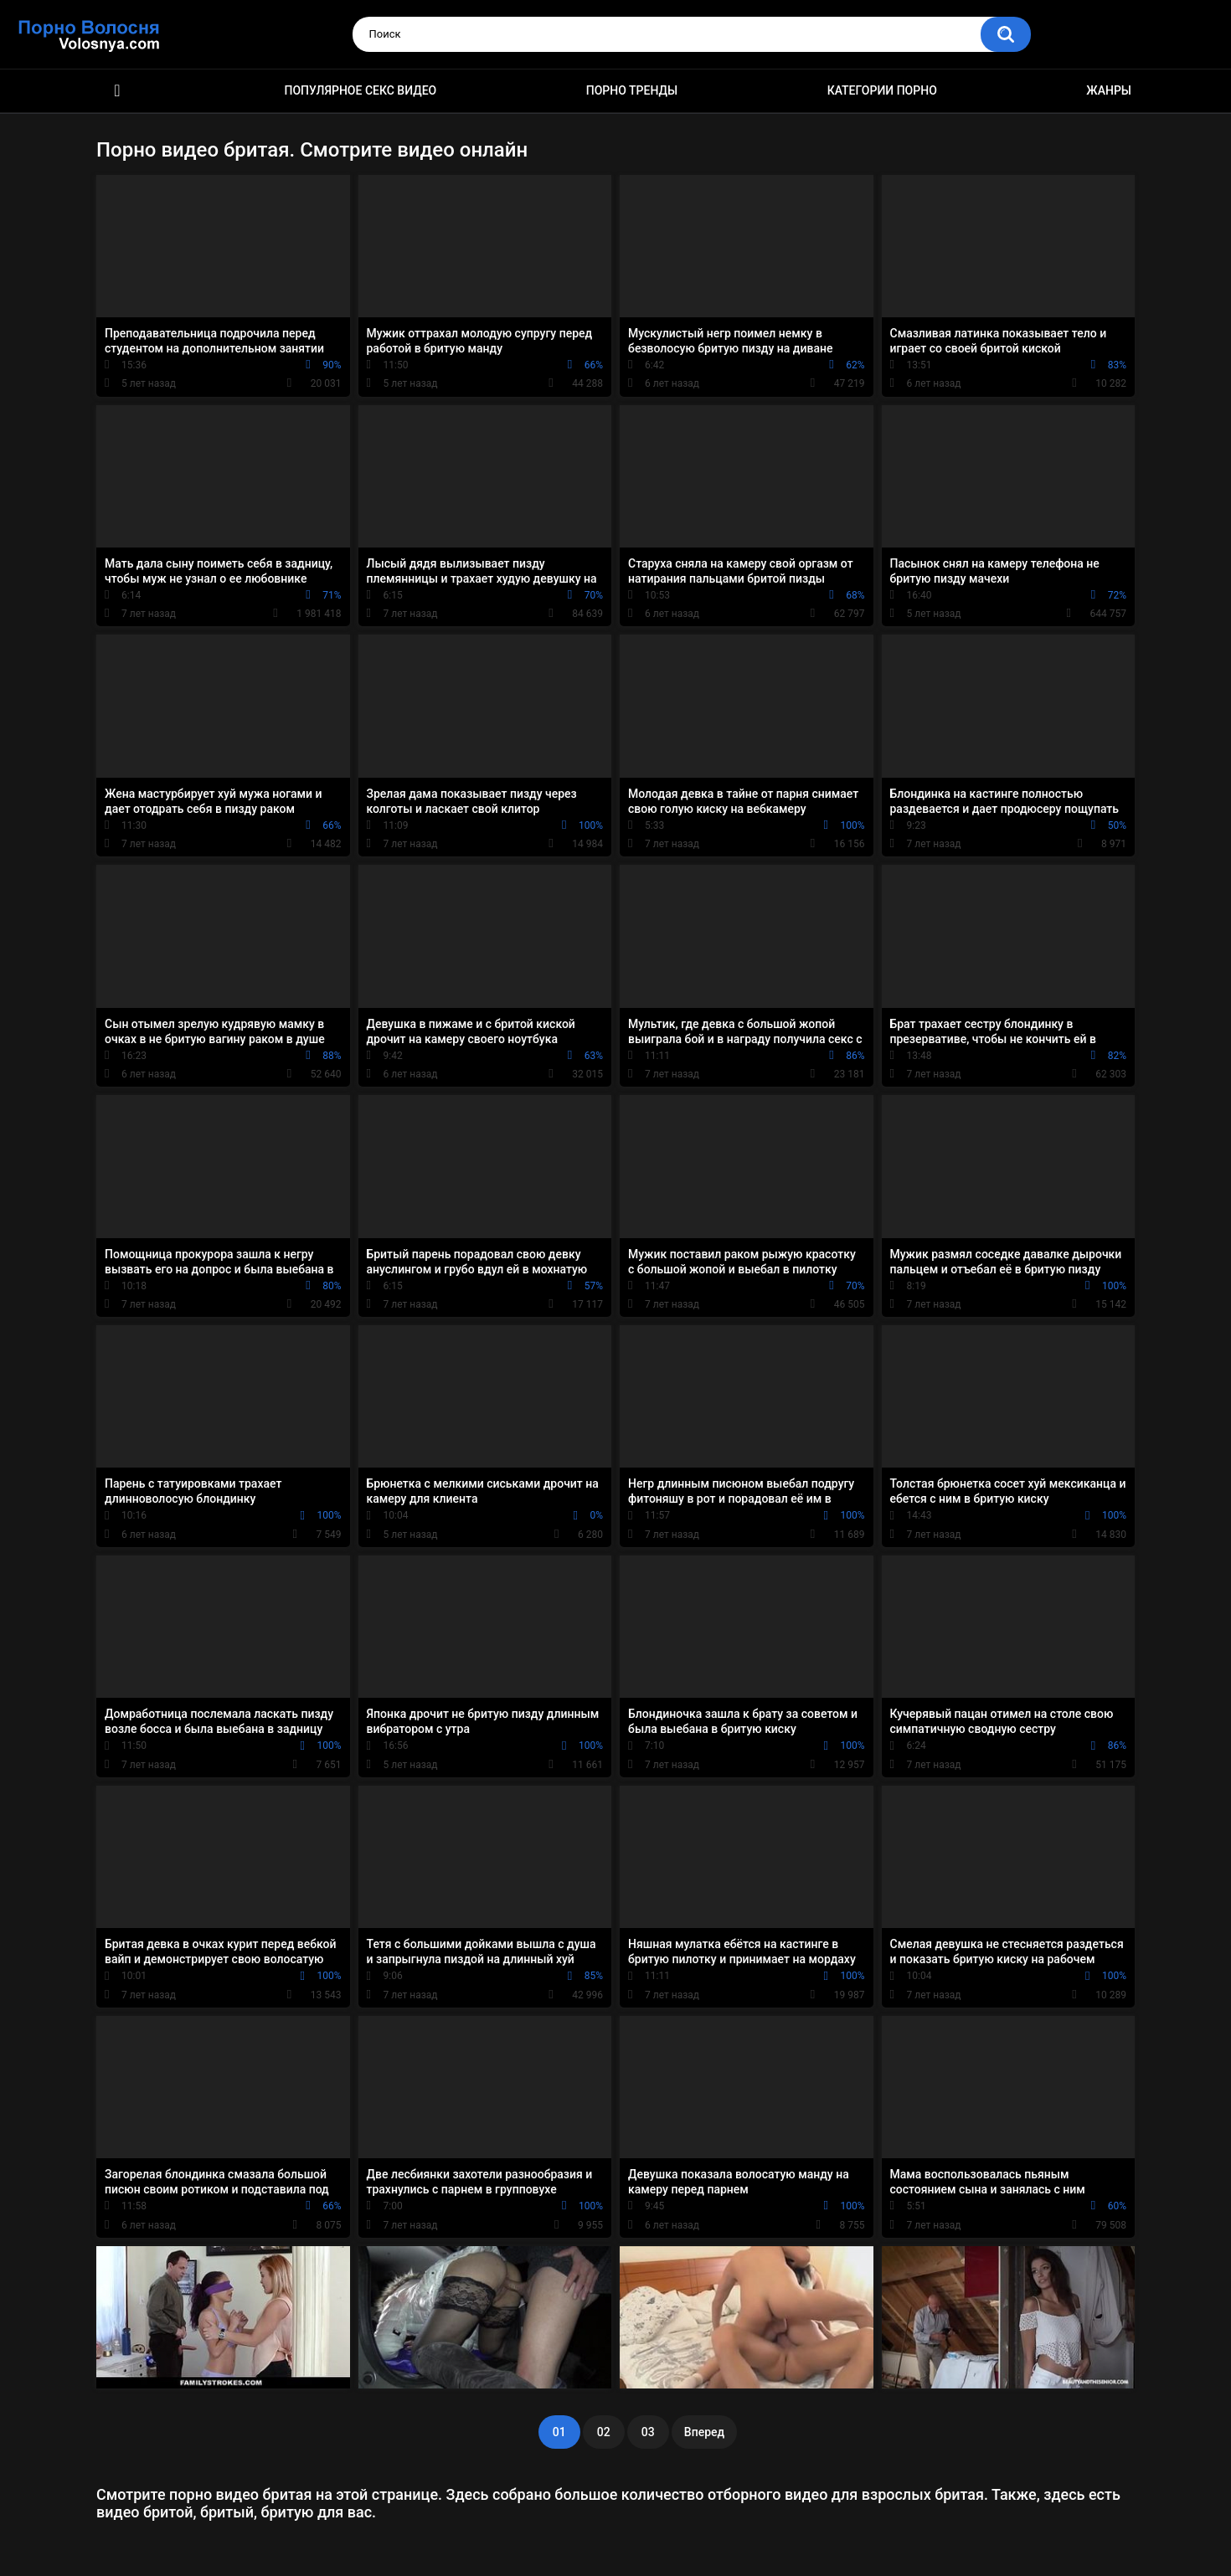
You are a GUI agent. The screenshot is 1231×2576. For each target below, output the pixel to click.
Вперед (704, 2432)
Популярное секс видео (361, 90)
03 (648, 2432)
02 (603, 2432)
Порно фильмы (117, 90)
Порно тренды (631, 90)
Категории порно (882, 90)
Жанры (1108, 90)
